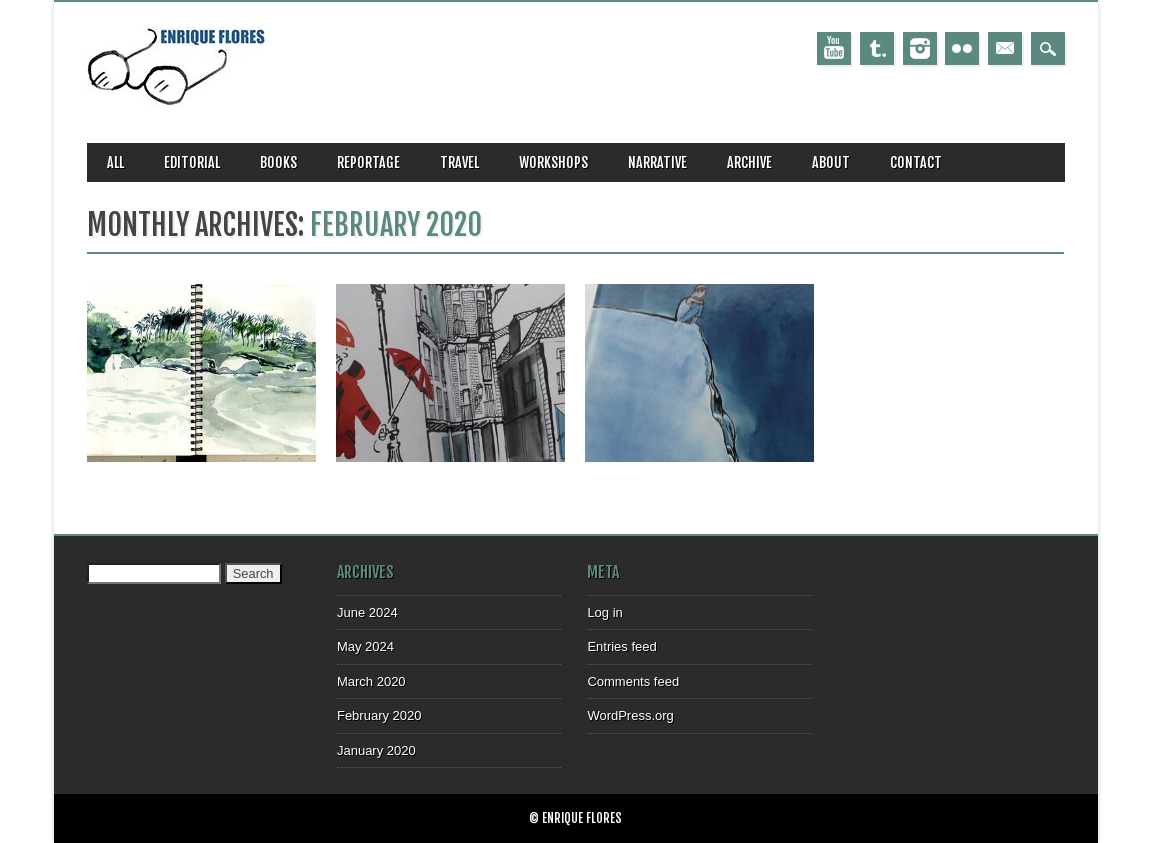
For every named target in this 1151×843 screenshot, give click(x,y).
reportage (368, 162)
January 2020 (376, 750)
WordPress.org (630, 715)
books (278, 162)
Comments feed (633, 681)
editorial (192, 162)
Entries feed (621, 646)
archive (749, 162)
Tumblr (877, 48)
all (115, 162)
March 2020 (371, 681)
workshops (553, 162)
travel (459, 162)
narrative (657, 162)
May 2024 (365, 646)
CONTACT (916, 162)
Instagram (920, 48)
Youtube (834, 48)
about (831, 162)
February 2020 (379, 715)
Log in (604, 612)
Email (1005, 48)
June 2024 (367, 612)
